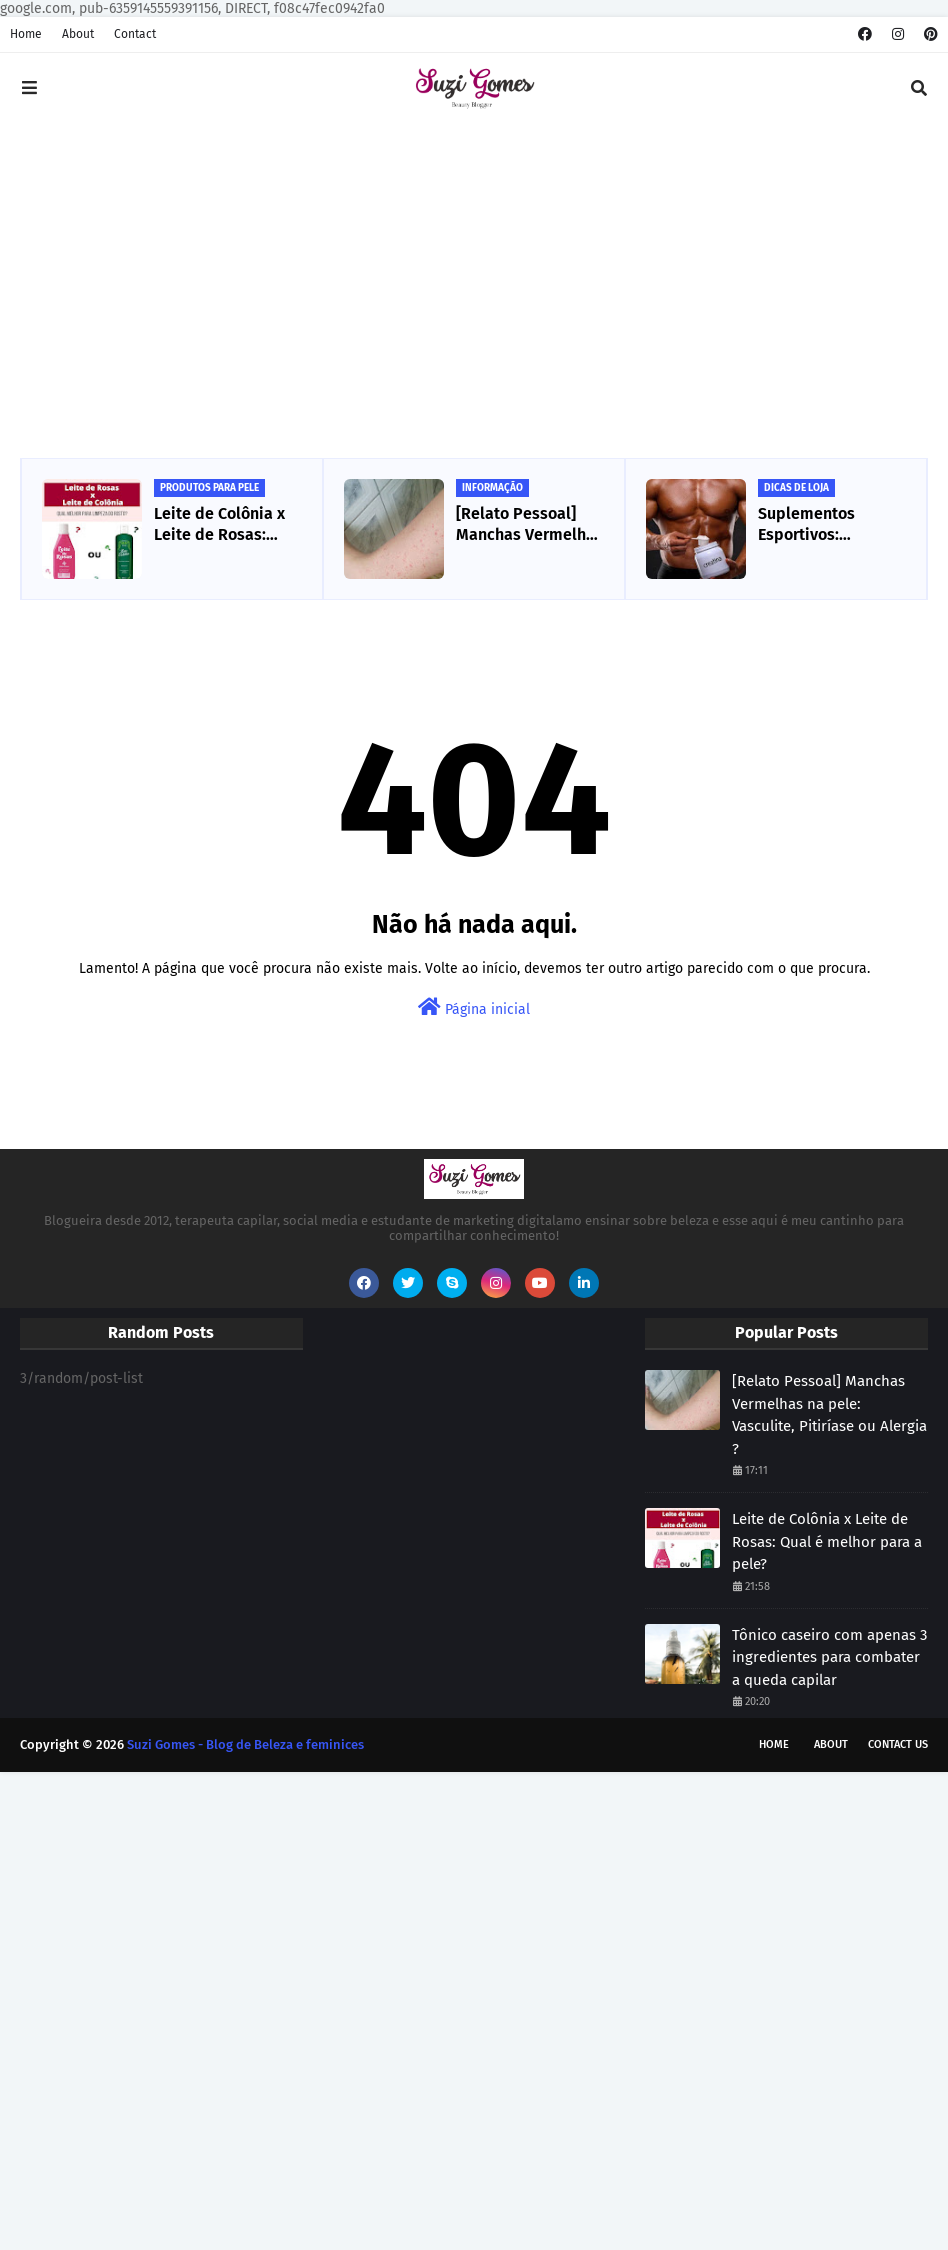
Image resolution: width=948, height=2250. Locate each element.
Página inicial (474, 1007)
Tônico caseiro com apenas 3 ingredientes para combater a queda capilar (829, 1657)
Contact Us (898, 1744)
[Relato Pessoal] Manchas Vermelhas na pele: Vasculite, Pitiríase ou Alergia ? (529, 525)
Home (26, 34)
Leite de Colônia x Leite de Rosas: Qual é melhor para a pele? (224, 525)
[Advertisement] (474, 293)
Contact (135, 34)
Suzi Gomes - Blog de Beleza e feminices (245, 1744)
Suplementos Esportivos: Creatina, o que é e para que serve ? (826, 525)
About (78, 34)
